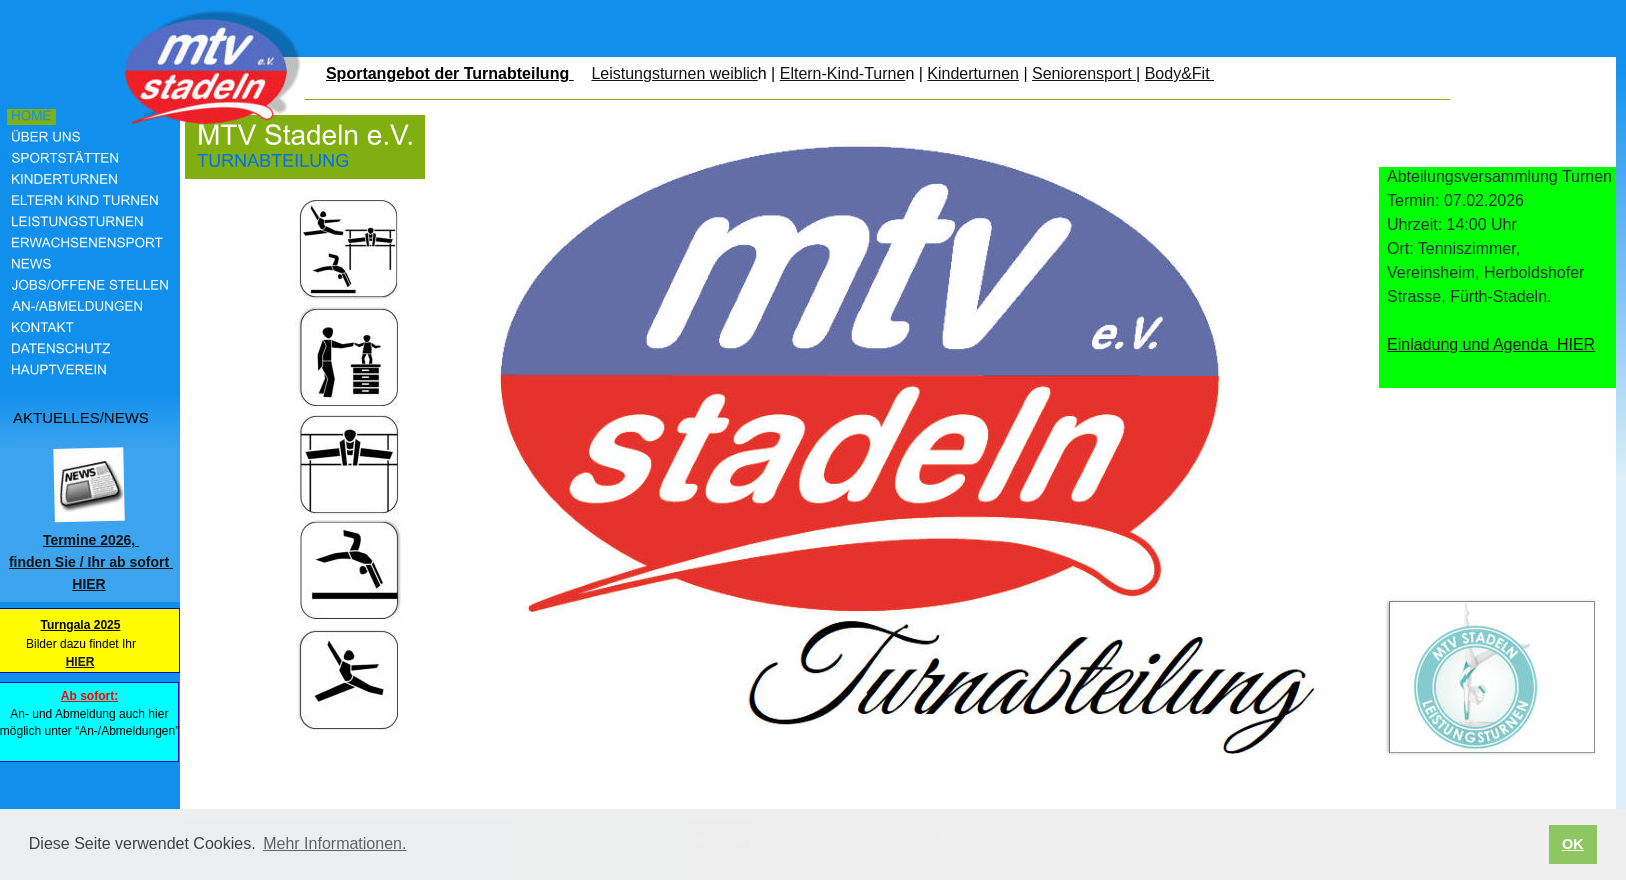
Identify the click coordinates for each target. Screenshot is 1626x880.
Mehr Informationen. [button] (334, 843)
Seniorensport (1084, 73)
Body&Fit (1179, 73)
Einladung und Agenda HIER (1491, 344)
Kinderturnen (973, 73)
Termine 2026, (91, 540)
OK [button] (1573, 844)
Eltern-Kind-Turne (843, 73)
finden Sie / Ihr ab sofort (91, 562)
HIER (80, 662)
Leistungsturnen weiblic (674, 73)
